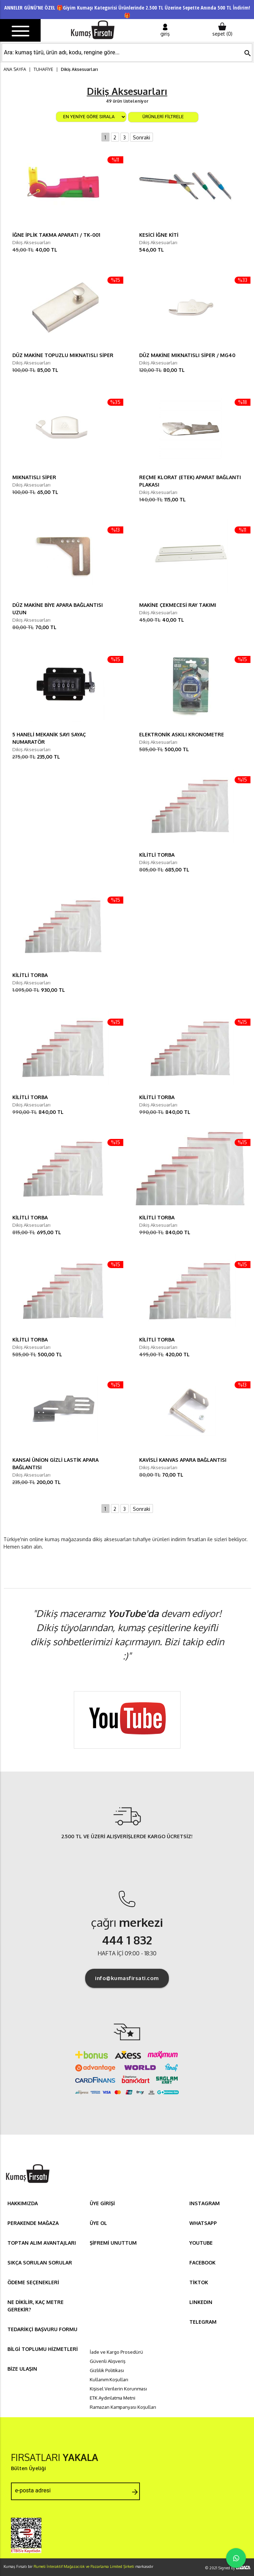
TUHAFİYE (43, 69)
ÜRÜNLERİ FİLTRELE (163, 116)
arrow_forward (135, 2492)
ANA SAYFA (15, 69)
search (247, 53)
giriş (165, 30)
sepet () (222, 30)
